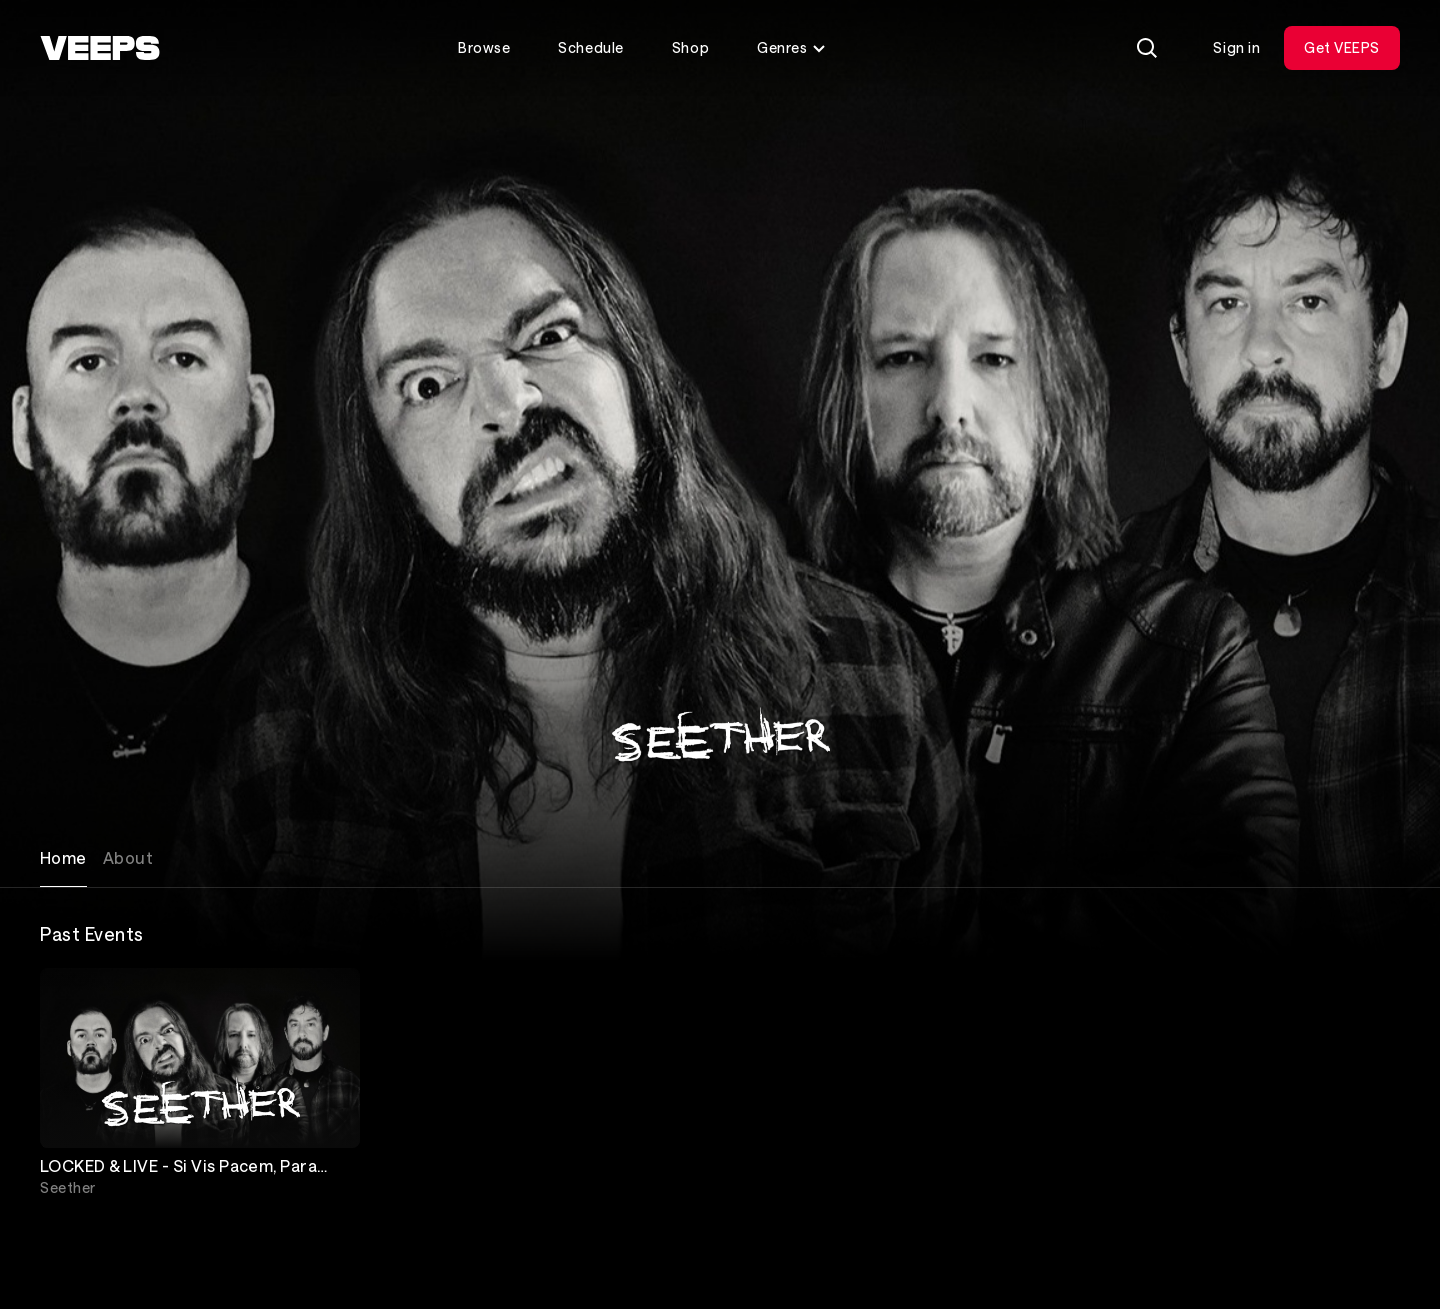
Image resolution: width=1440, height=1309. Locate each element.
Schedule (590, 47)
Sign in (1236, 47)
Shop (690, 47)
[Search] (1147, 48)
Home (63, 857)
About (128, 857)
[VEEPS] (100, 48)
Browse (484, 47)
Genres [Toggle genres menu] (792, 47)
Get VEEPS (1342, 47)
